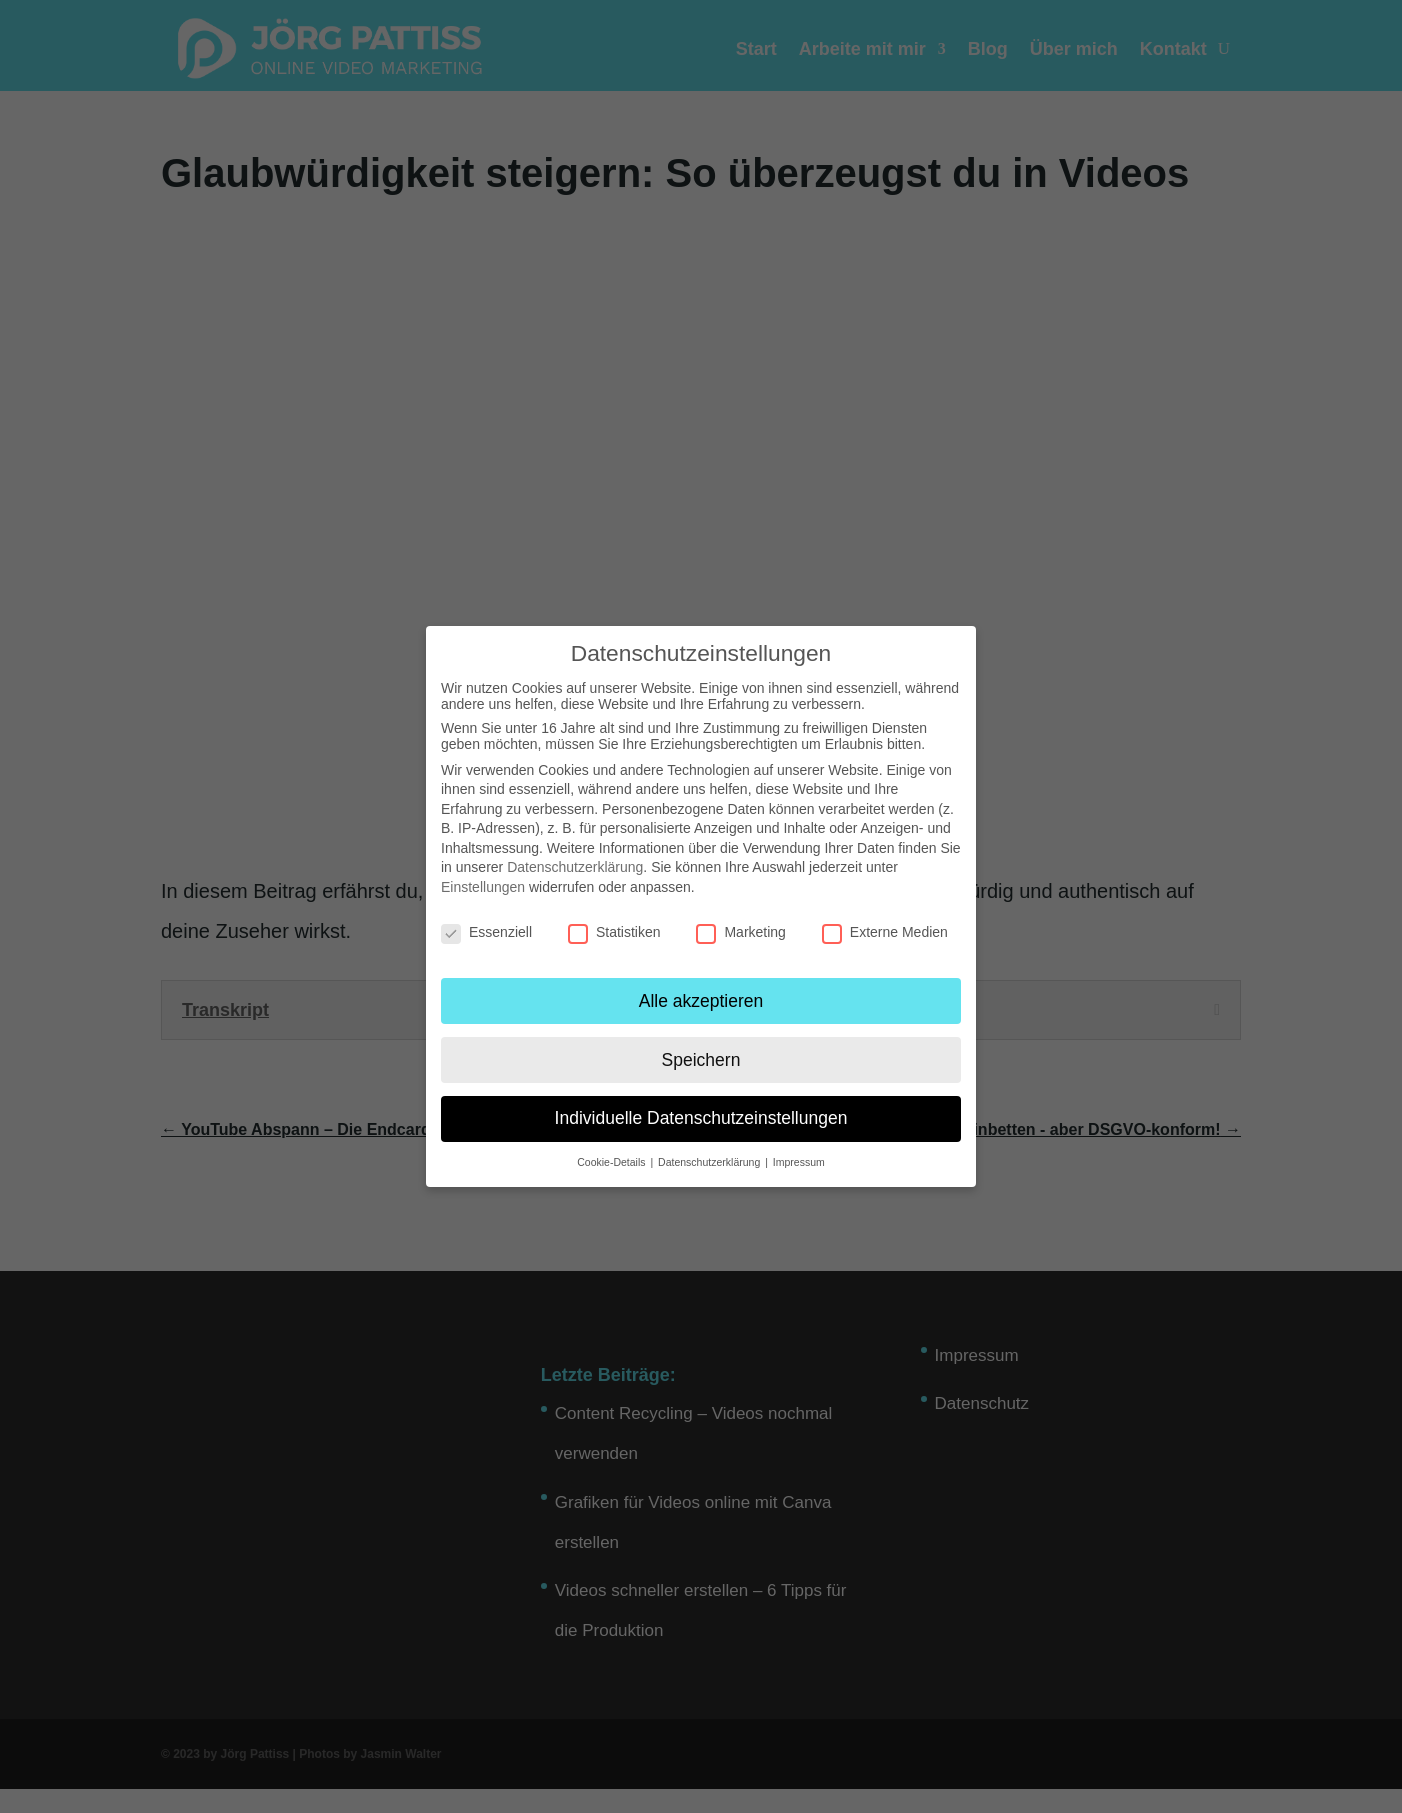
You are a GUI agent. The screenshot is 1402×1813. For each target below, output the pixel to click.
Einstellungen (483, 887)
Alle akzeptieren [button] (701, 1001)
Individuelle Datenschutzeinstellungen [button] (701, 1118)
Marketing (740, 932)
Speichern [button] (701, 1060)
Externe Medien (885, 932)
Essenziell (486, 932)
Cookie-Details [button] (612, 1162)
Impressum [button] (799, 1162)
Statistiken (614, 932)
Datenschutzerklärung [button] (710, 1162)
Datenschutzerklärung (575, 867)
